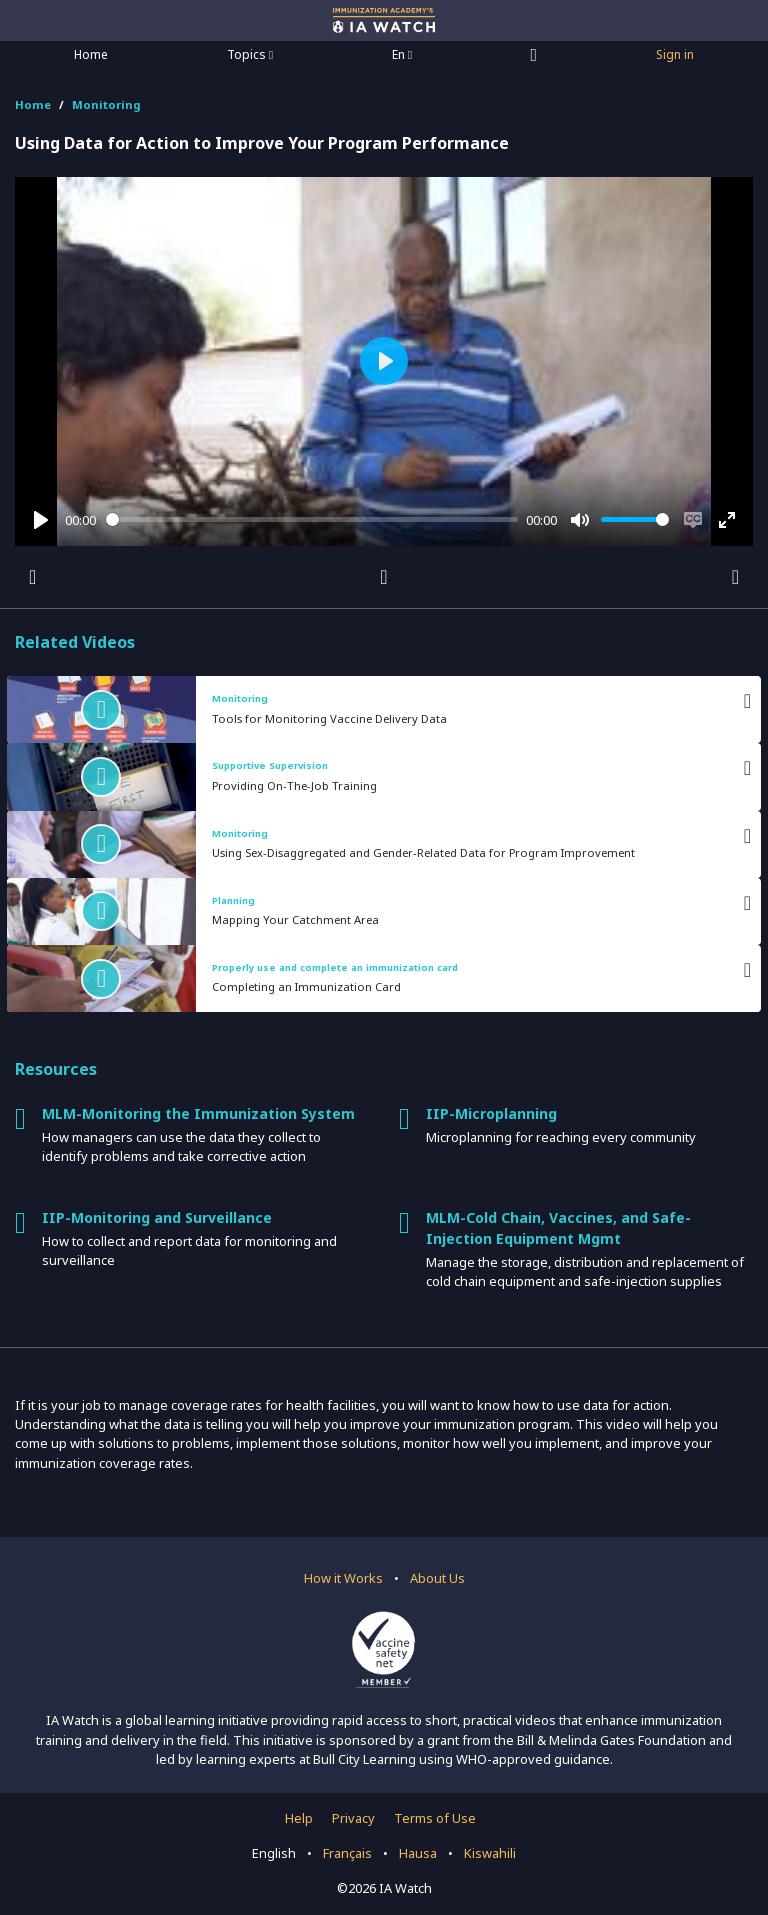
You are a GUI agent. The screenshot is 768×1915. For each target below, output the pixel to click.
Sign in (675, 54)
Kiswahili (490, 1853)
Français (347, 1853)
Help (299, 1818)
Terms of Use (435, 1818)
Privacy (353, 1818)
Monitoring (106, 104)
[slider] (312, 519)
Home (91, 54)
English (274, 1853)
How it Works (343, 1578)
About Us (437, 1578)
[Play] (41, 520)
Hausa (418, 1853)
